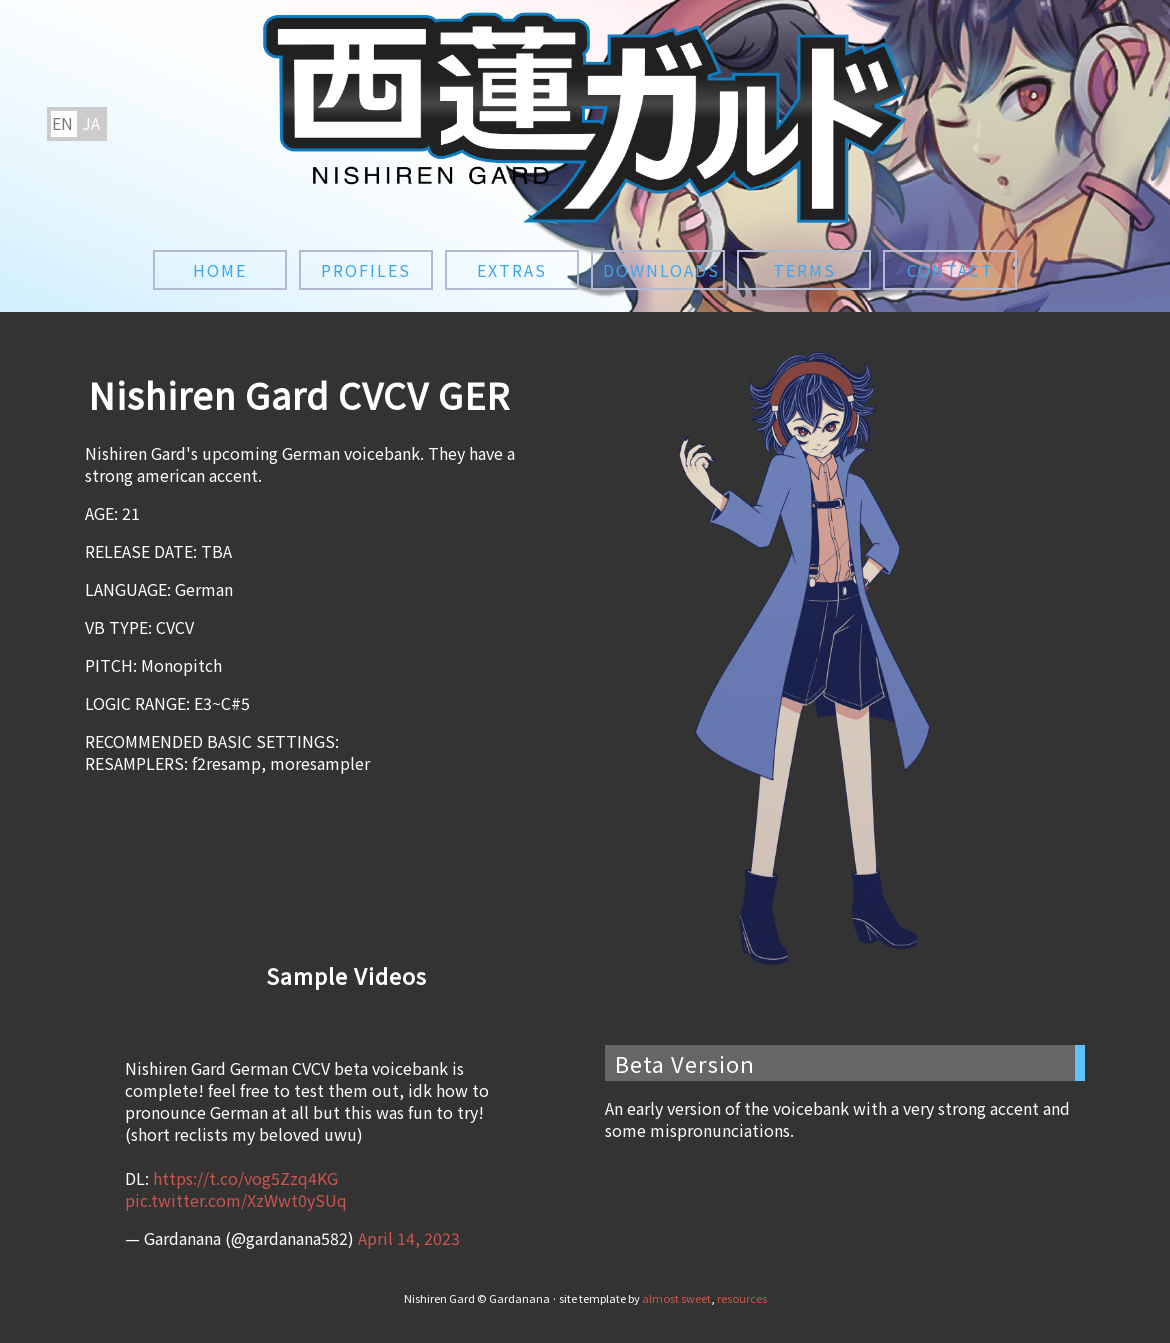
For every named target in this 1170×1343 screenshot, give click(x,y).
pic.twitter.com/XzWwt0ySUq (236, 1200)
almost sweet (676, 1298)
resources (742, 1298)
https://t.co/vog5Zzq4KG (245, 1178)
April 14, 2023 (409, 1238)
